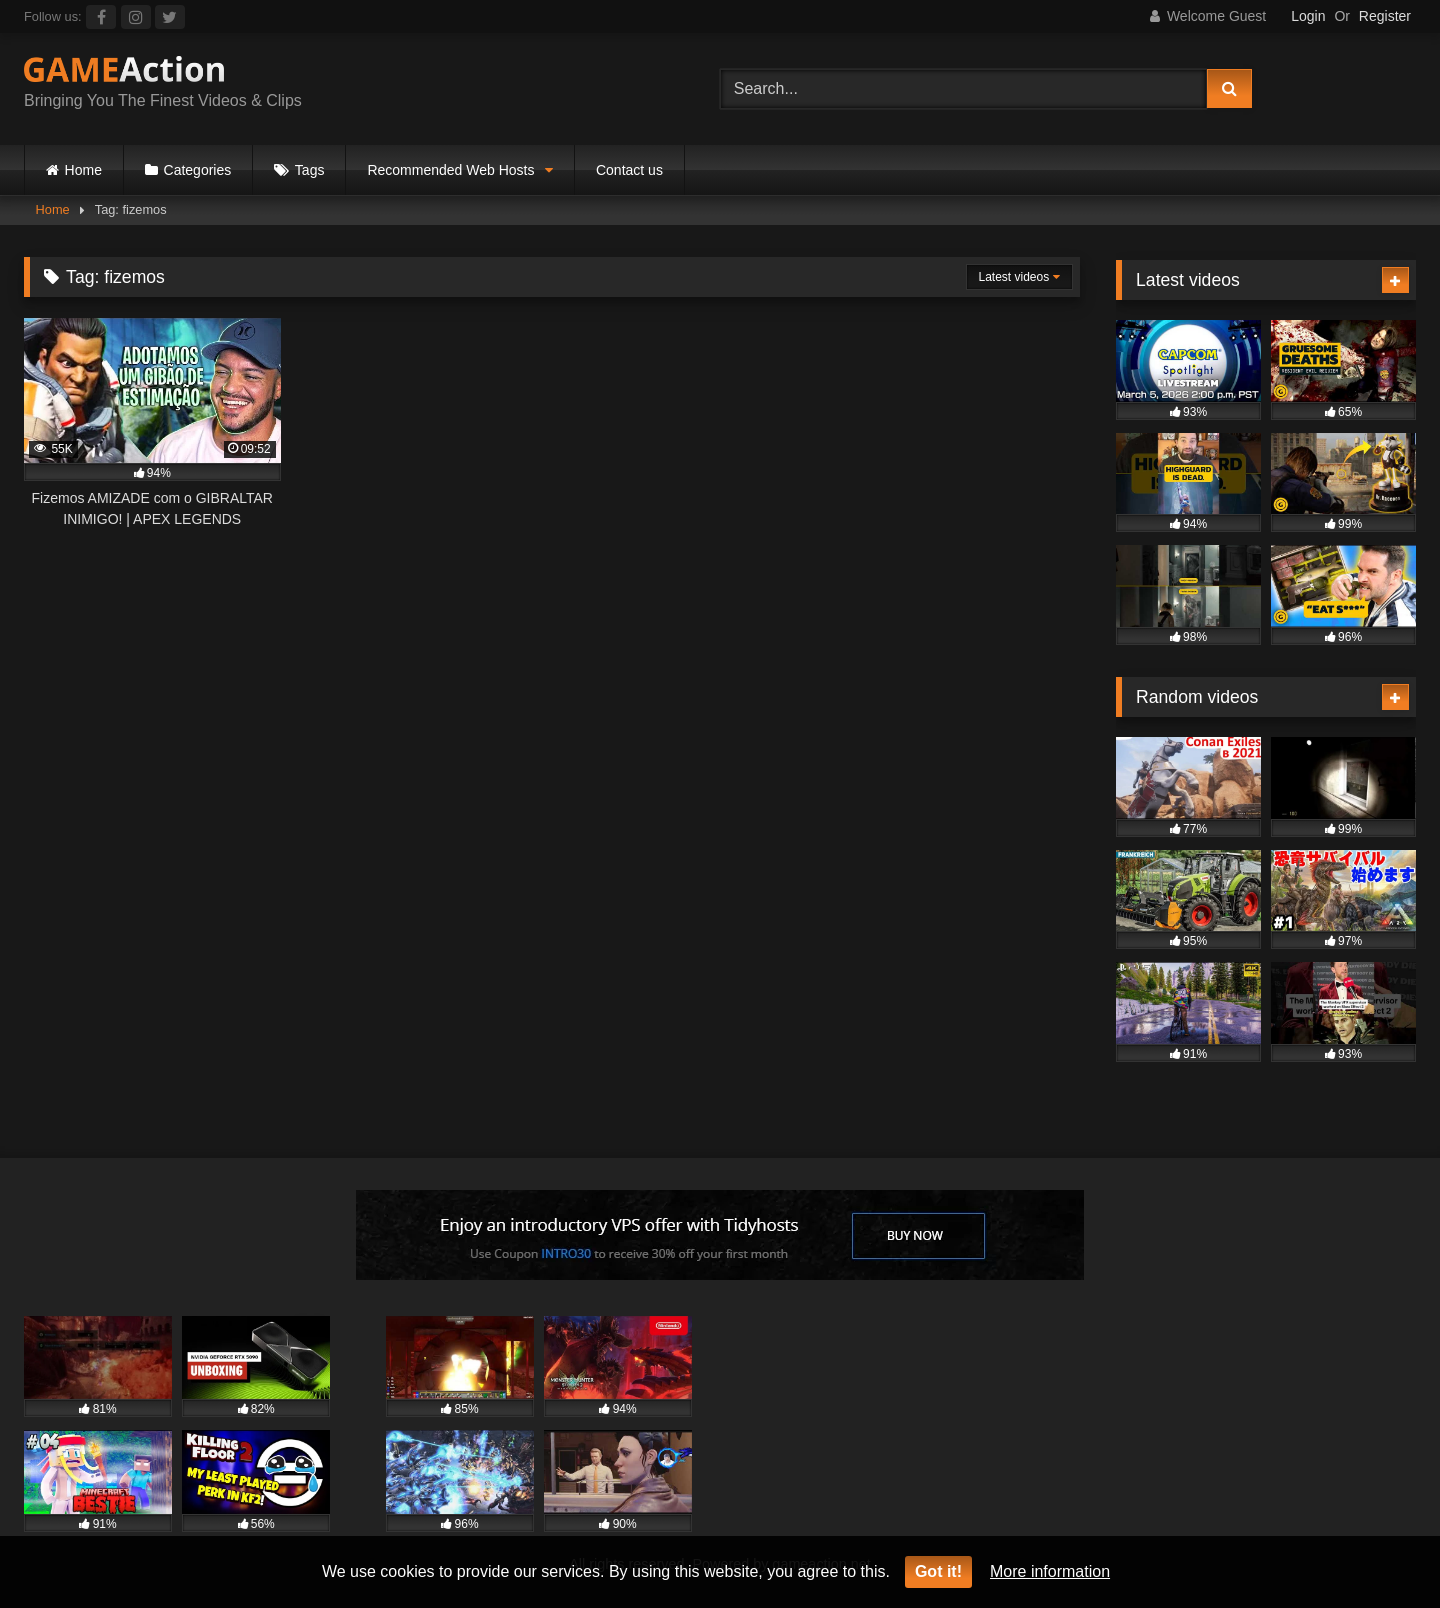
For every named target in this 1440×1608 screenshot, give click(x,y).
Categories (198, 170)
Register (1385, 16)
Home (83, 170)
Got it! (938, 1571)
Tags (310, 170)
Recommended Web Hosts (450, 170)
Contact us (629, 170)
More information (1050, 1571)
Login (1308, 16)
